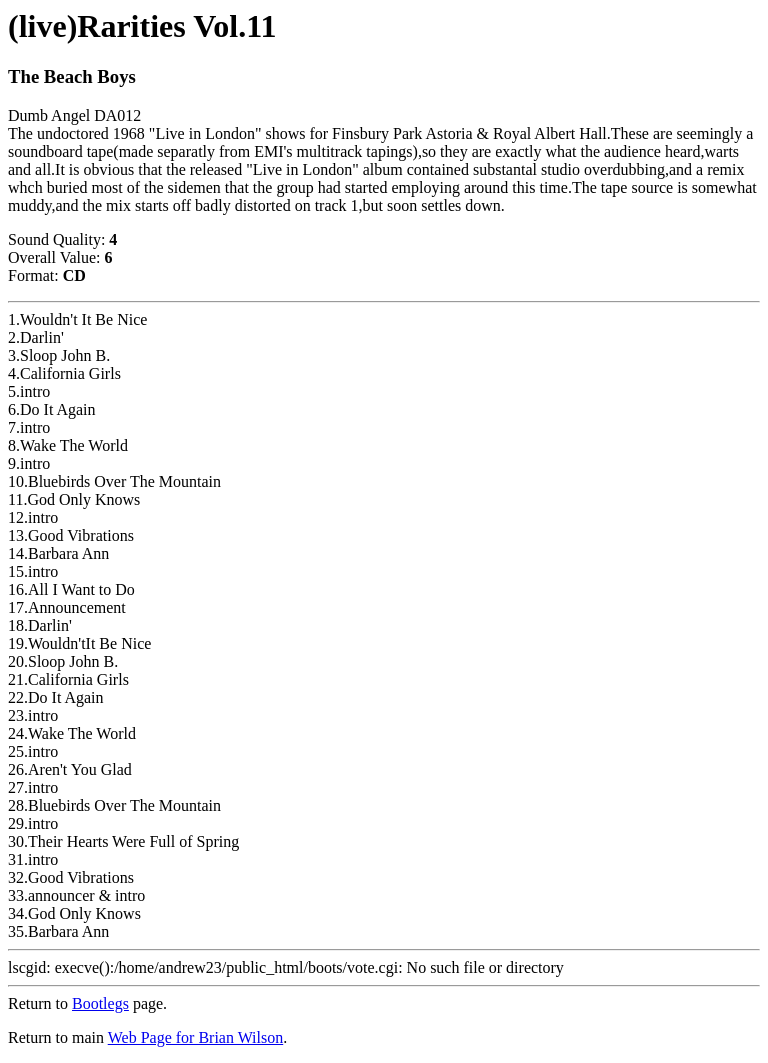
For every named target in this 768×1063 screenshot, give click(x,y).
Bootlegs (100, 1003)
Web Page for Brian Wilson (196, 1037)
